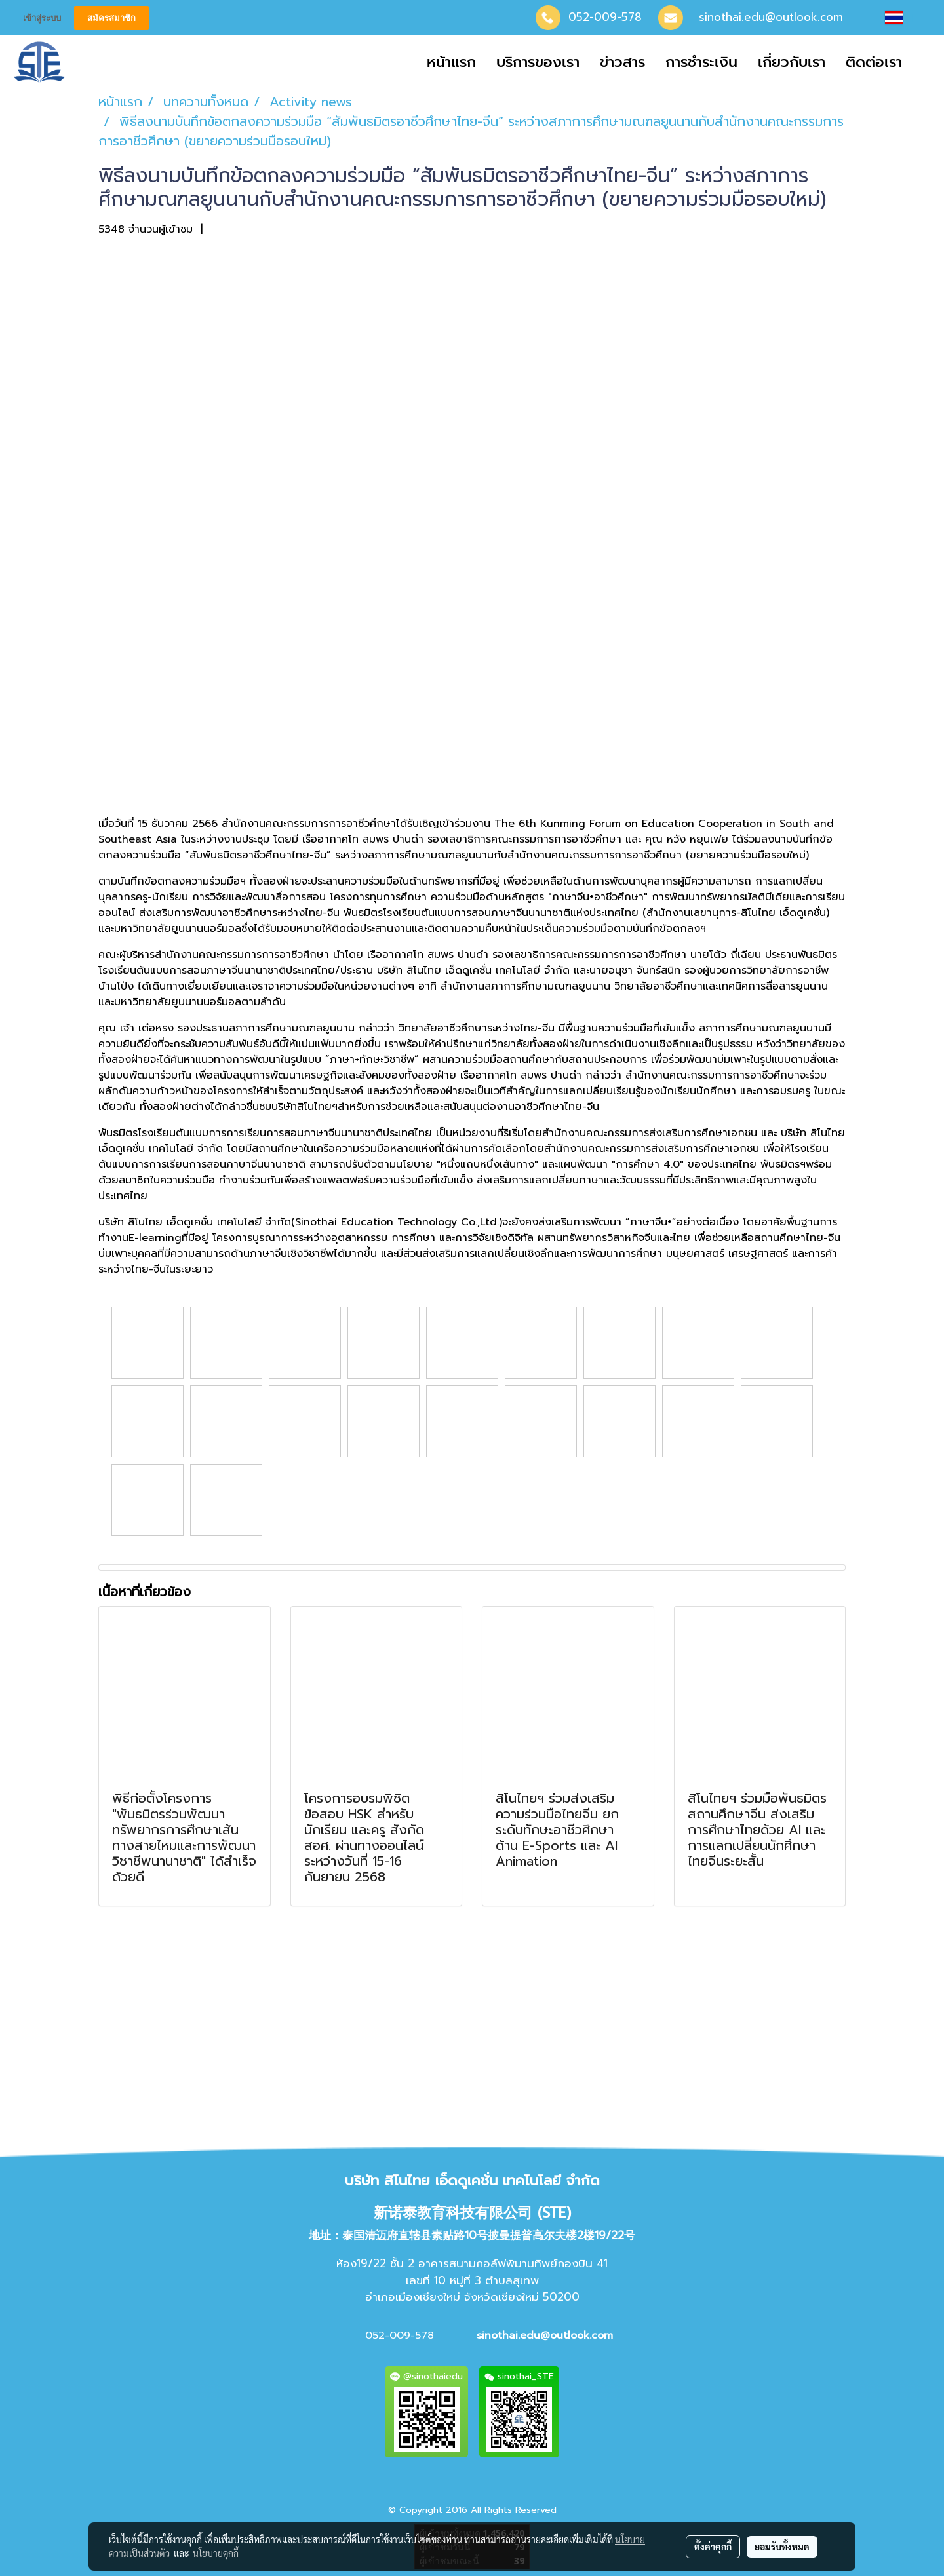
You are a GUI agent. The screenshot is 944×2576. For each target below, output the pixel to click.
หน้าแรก (451, 62)
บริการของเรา (538, 62)
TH (904, 18)
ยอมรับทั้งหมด (782, 2546)
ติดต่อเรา (874, 62)
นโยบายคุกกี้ (216, 2553)
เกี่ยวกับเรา (791, 62)
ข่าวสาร (622, 62)
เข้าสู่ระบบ (42, 18)
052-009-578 (605, 17)
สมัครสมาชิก (111, 18)
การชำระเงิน (701, 62)
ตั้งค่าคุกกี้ (713, 2546)
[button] (923, 62)
